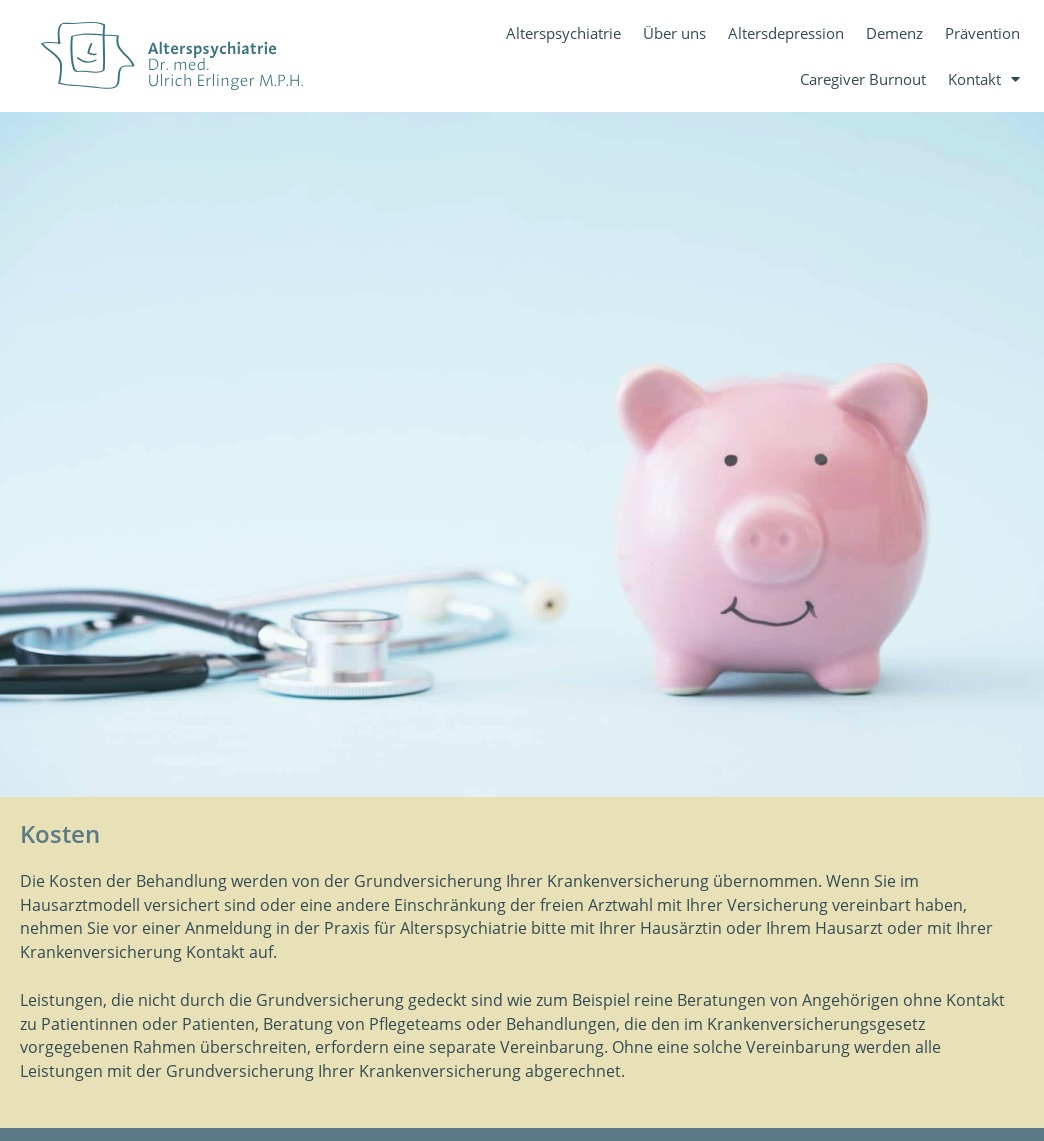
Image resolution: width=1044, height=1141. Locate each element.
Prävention (982, 33)
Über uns (674, 33)
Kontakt (984, 79)
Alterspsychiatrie (563, 33)
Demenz (894, 33)
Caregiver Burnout (863, 79)
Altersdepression (786, 33)
